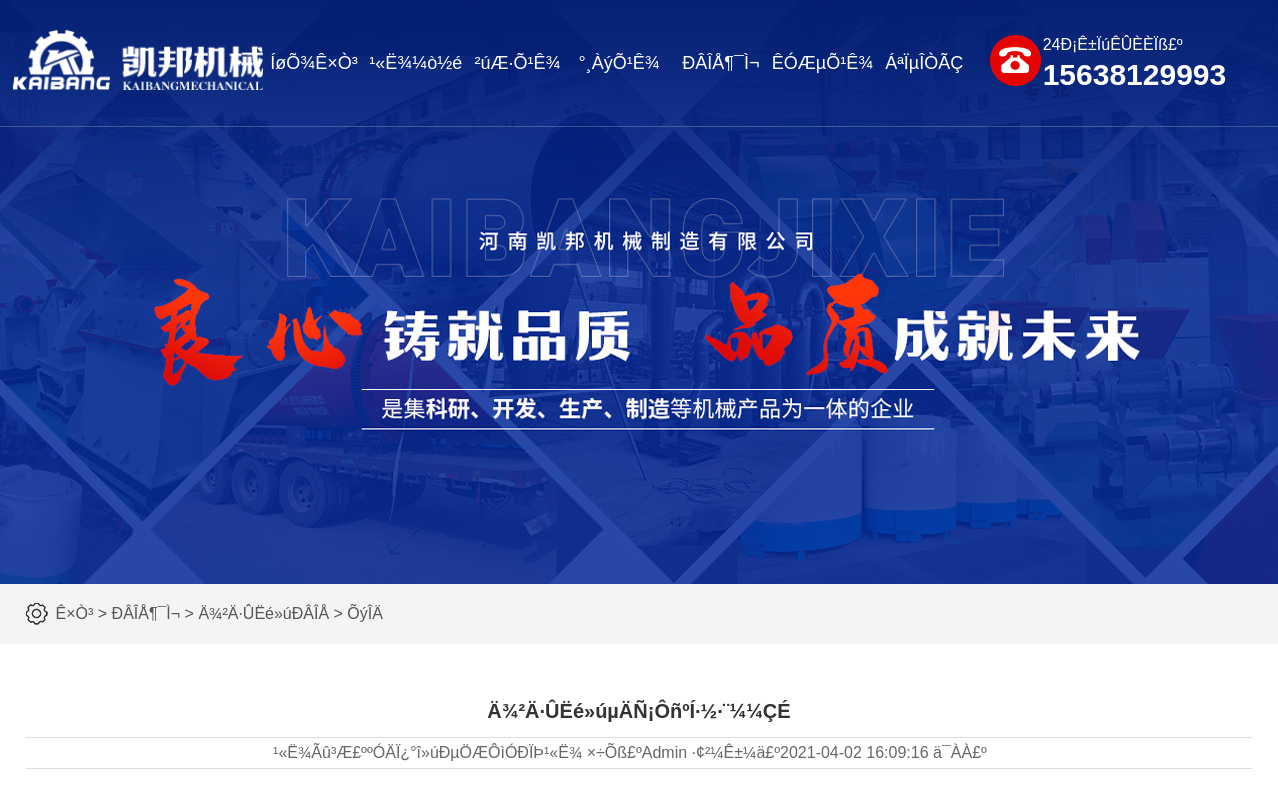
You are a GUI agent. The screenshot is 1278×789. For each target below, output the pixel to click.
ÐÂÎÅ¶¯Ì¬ (720, 63)
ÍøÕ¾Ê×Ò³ (314, 63)
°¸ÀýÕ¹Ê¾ (619, 63)
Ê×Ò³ (75, 613)
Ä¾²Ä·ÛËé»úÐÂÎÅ (263, 613)
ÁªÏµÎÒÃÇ (924, 63)
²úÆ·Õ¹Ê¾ (517, 63)
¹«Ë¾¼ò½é (415, 63)
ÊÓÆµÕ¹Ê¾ (822, 63)
